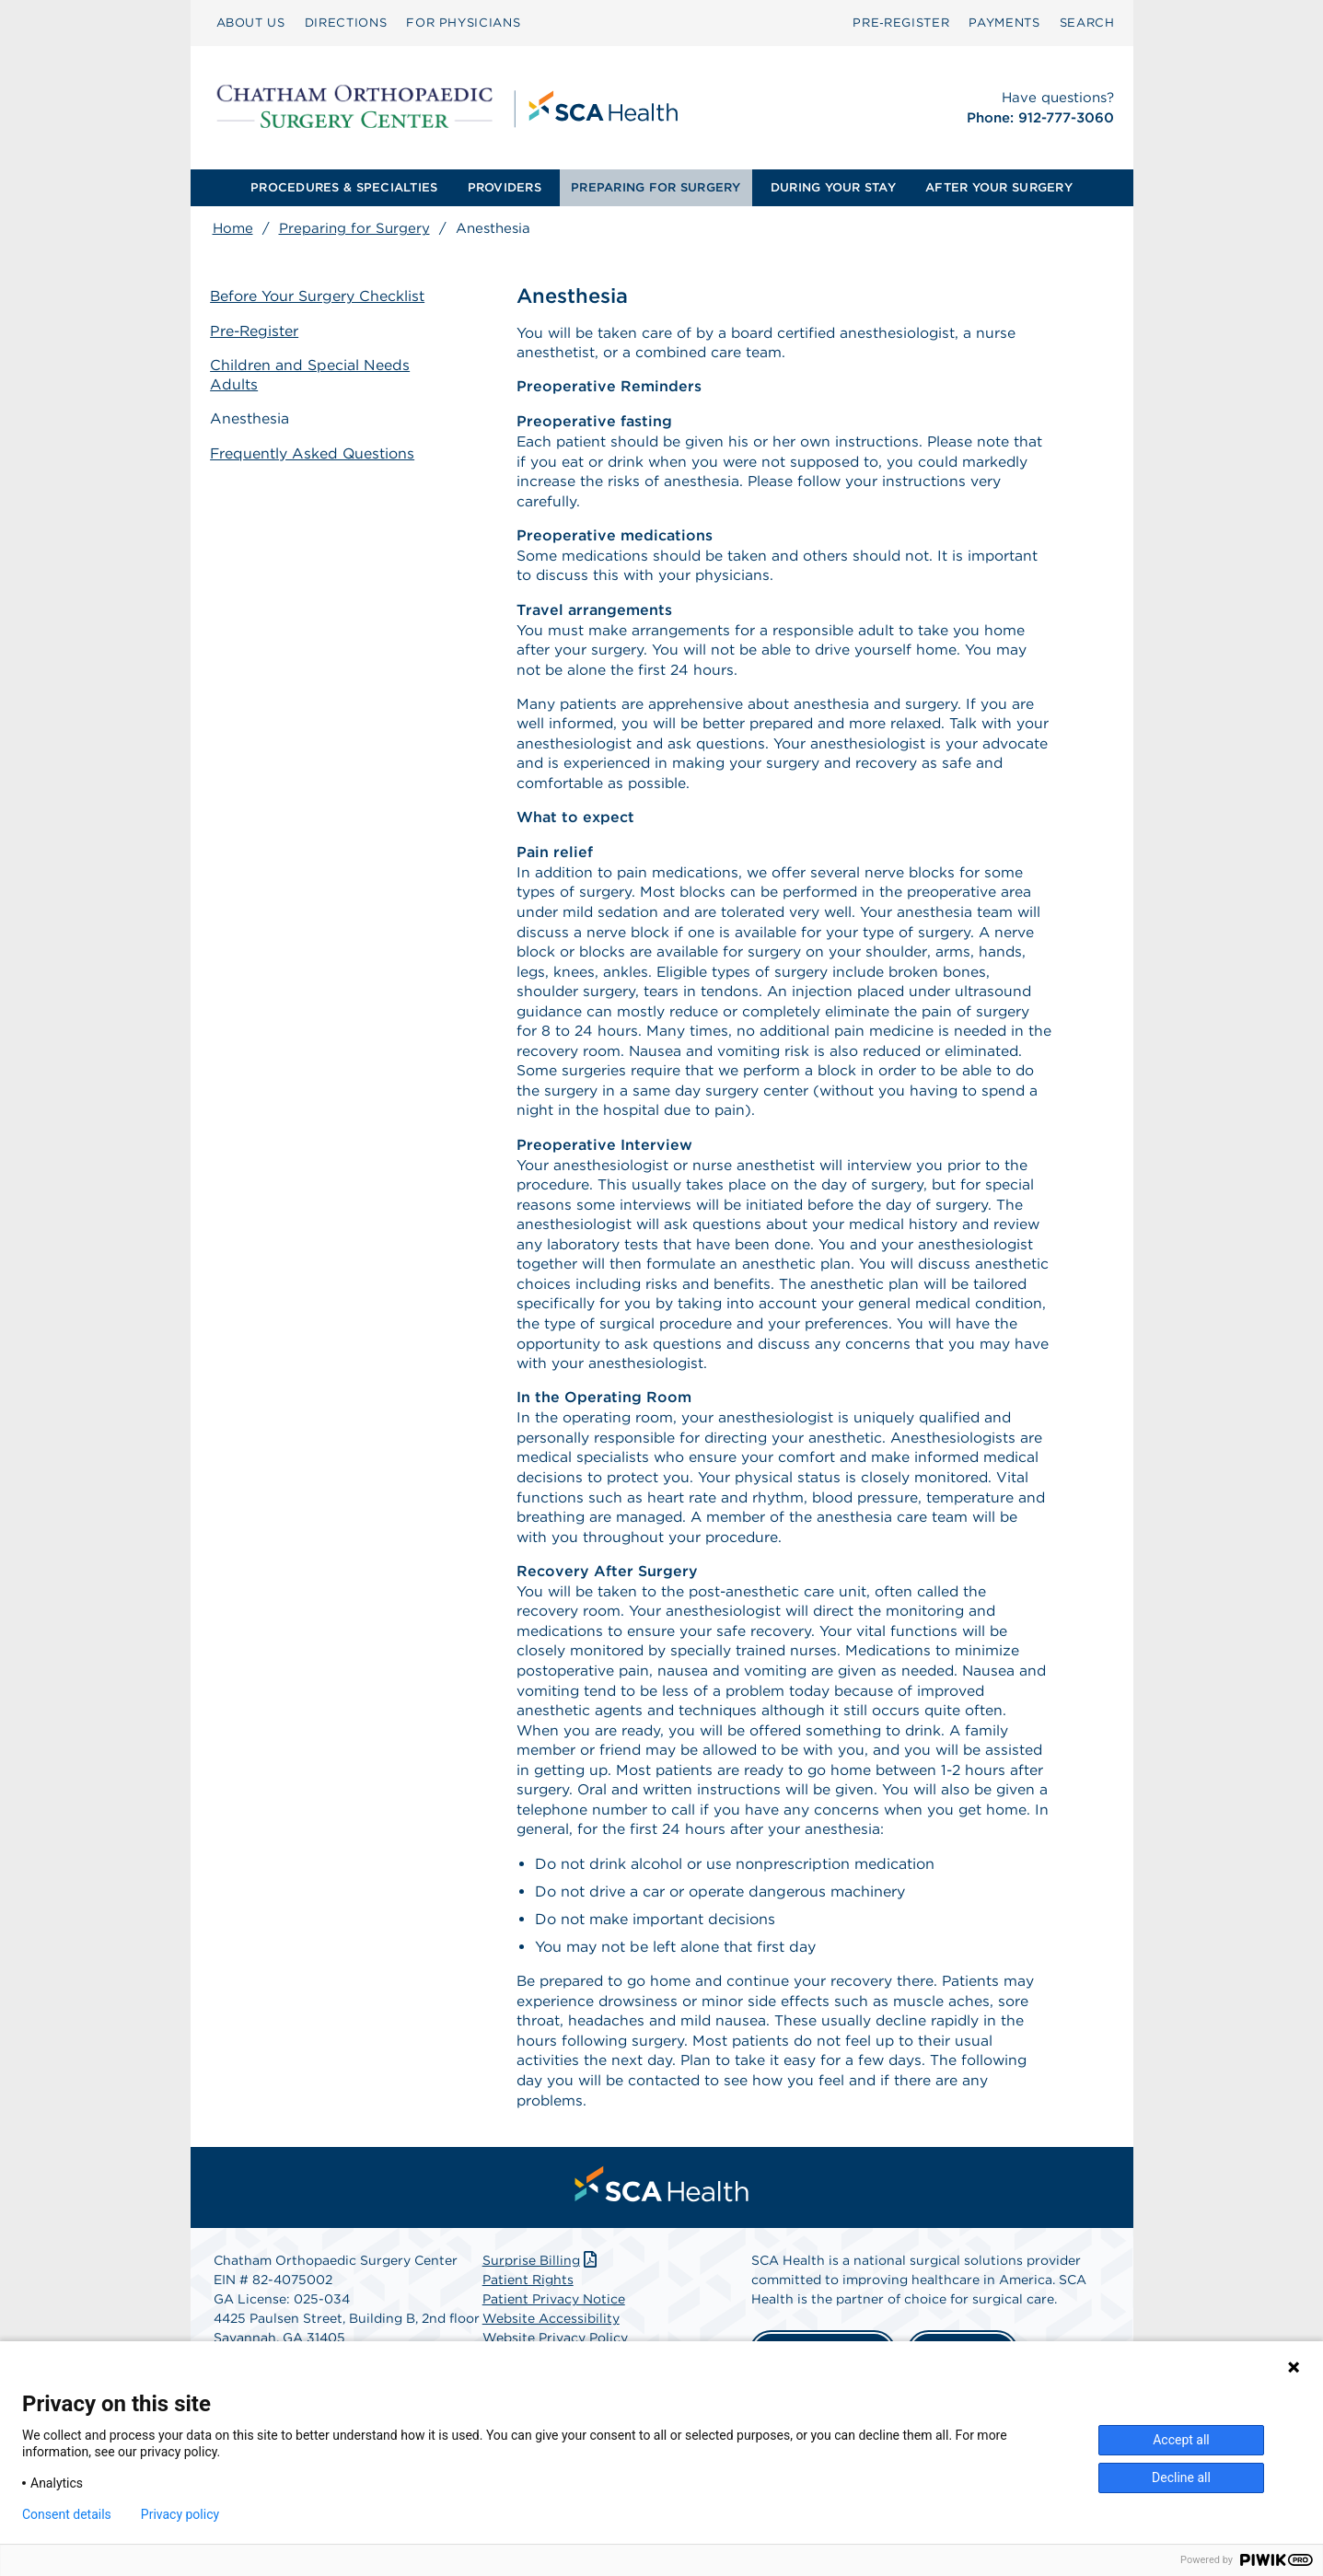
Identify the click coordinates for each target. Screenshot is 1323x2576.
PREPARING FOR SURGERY (655, 187)
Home (233, 228)
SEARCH (1087, 22)
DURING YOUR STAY (833, 187)
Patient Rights (528, 2311)
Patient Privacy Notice (553, 2331)
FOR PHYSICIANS (463, 22)
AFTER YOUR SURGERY (999, 187)
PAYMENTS (1004, 22)
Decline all (1181, 2477)
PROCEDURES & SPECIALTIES (343, 187)
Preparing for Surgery (354, 228)
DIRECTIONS (346, 22)
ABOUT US (250, 22)
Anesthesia (252, 417)
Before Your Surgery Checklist (320, 297)
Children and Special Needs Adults (312, 374)
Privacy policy (180, 2514)
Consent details (66, 2514)
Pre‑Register (901, 22)
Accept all (1181, 2439)
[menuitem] (251, 23)
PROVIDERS (504, 187)
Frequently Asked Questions (316, 451)
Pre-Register (258, 331)
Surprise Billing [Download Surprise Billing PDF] (541, 2292)
